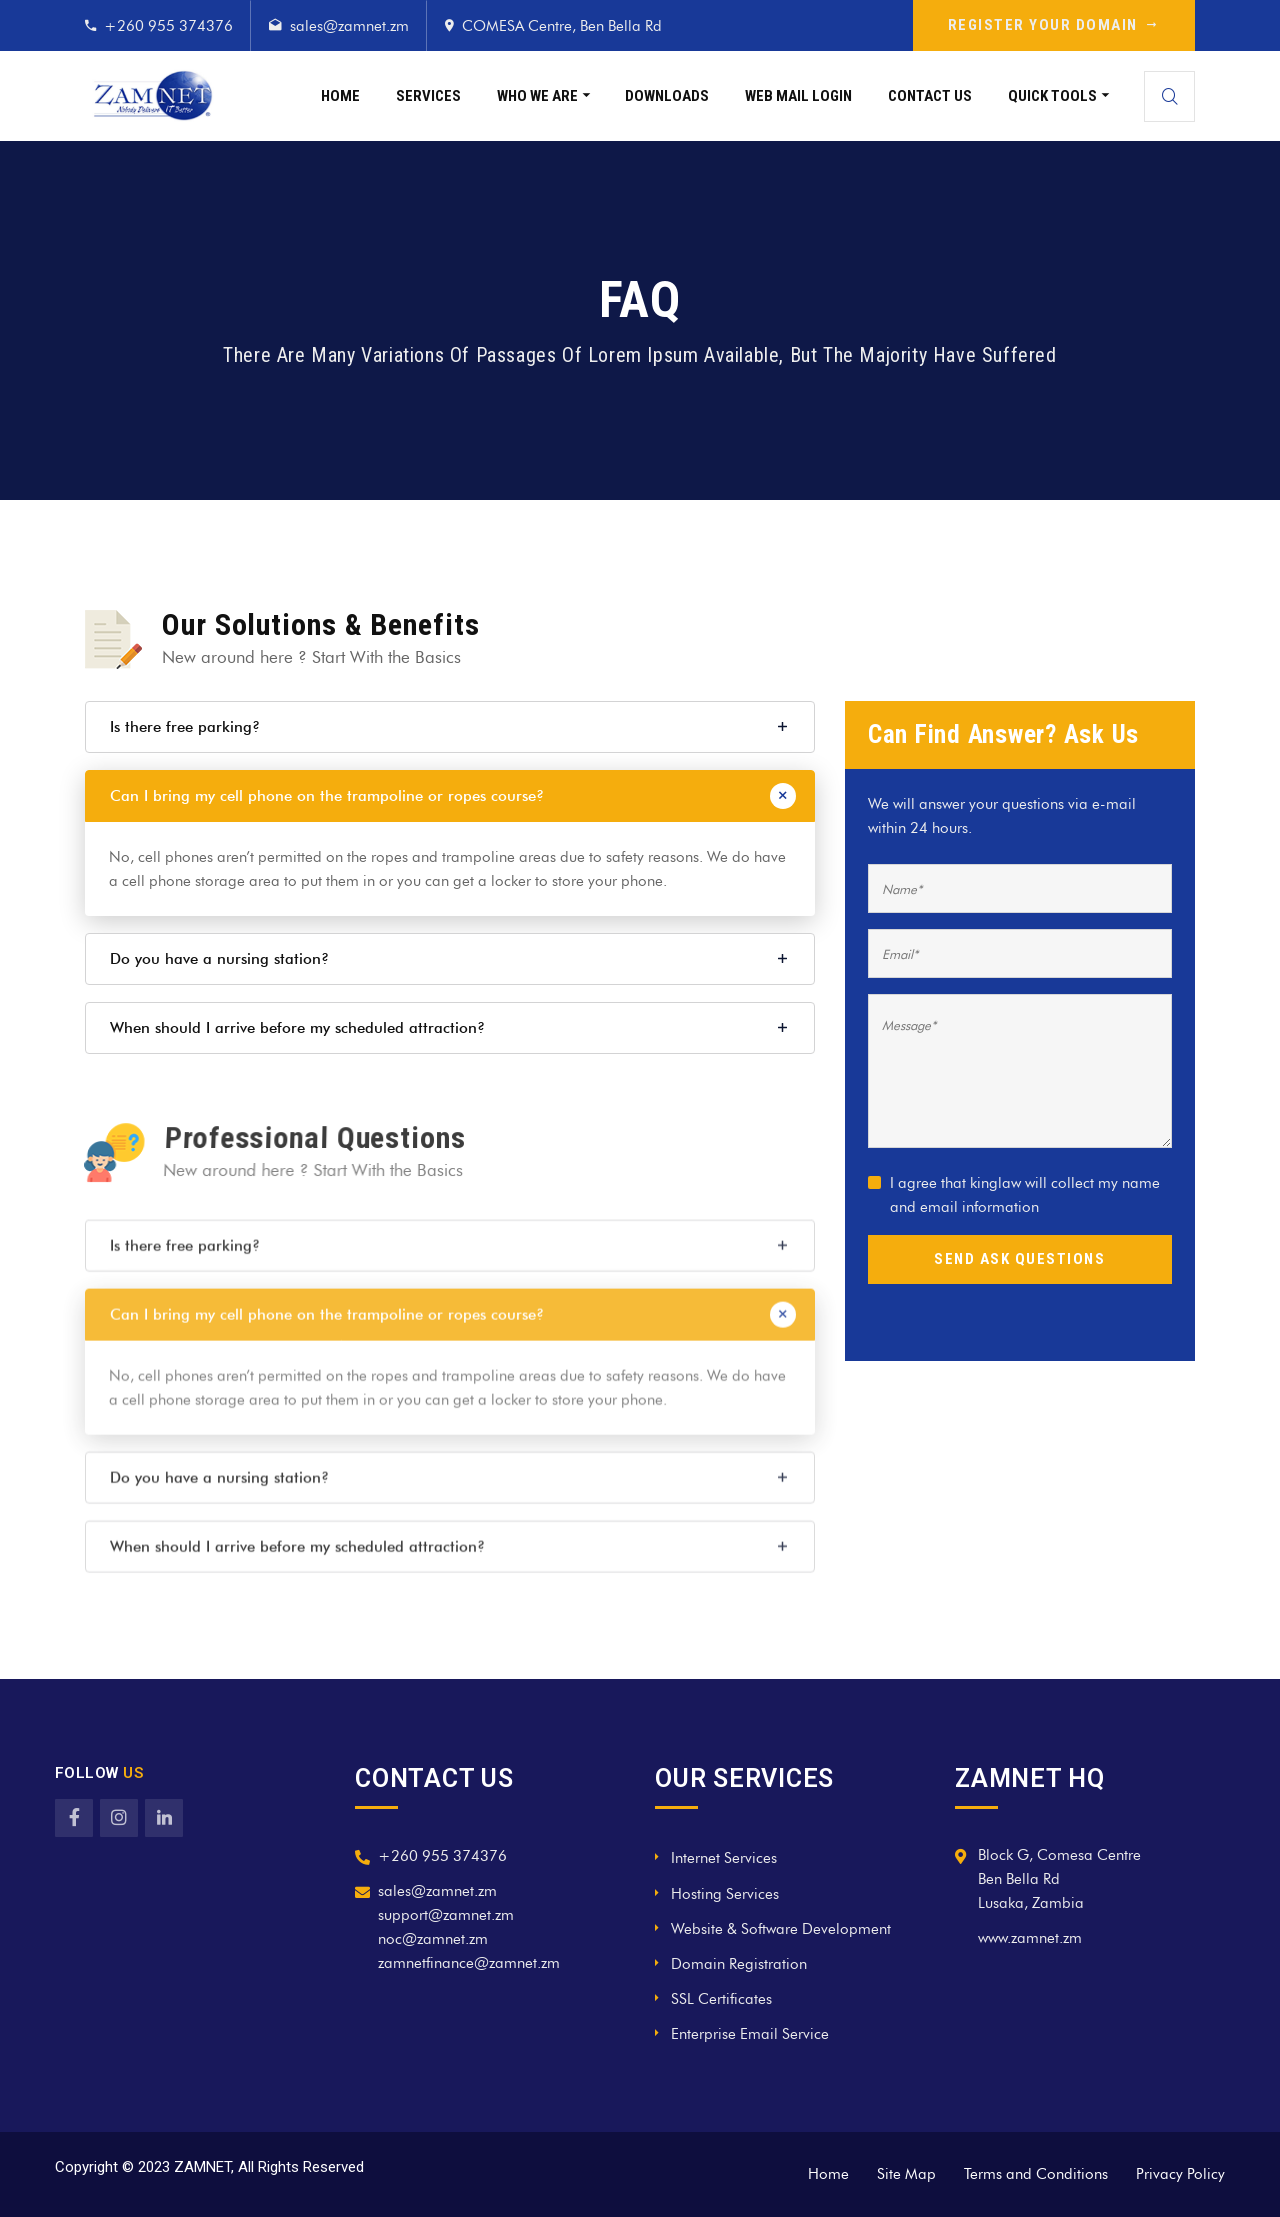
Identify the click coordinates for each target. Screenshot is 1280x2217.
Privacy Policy (1180, 2174)
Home (340, 96)
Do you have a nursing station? (219, 959)
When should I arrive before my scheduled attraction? (297, 1028)
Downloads (667, 96)
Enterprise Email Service (750, 2034)
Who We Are (537, 96)
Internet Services (724, 1858)
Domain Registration (739, 1964)
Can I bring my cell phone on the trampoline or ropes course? (327, 796)
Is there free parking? (185, 727)
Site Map (906, 2174)
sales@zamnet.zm (349, 26)
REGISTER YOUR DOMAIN (1054, 25)
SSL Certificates (721, 1999)
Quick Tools (1052, 96)
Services (428, 96)
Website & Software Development (781, 1929)
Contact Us (930, 96)
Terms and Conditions (1036, 2174)
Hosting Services (725, 1894)
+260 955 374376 (168, 26)
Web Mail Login (798, 96)
